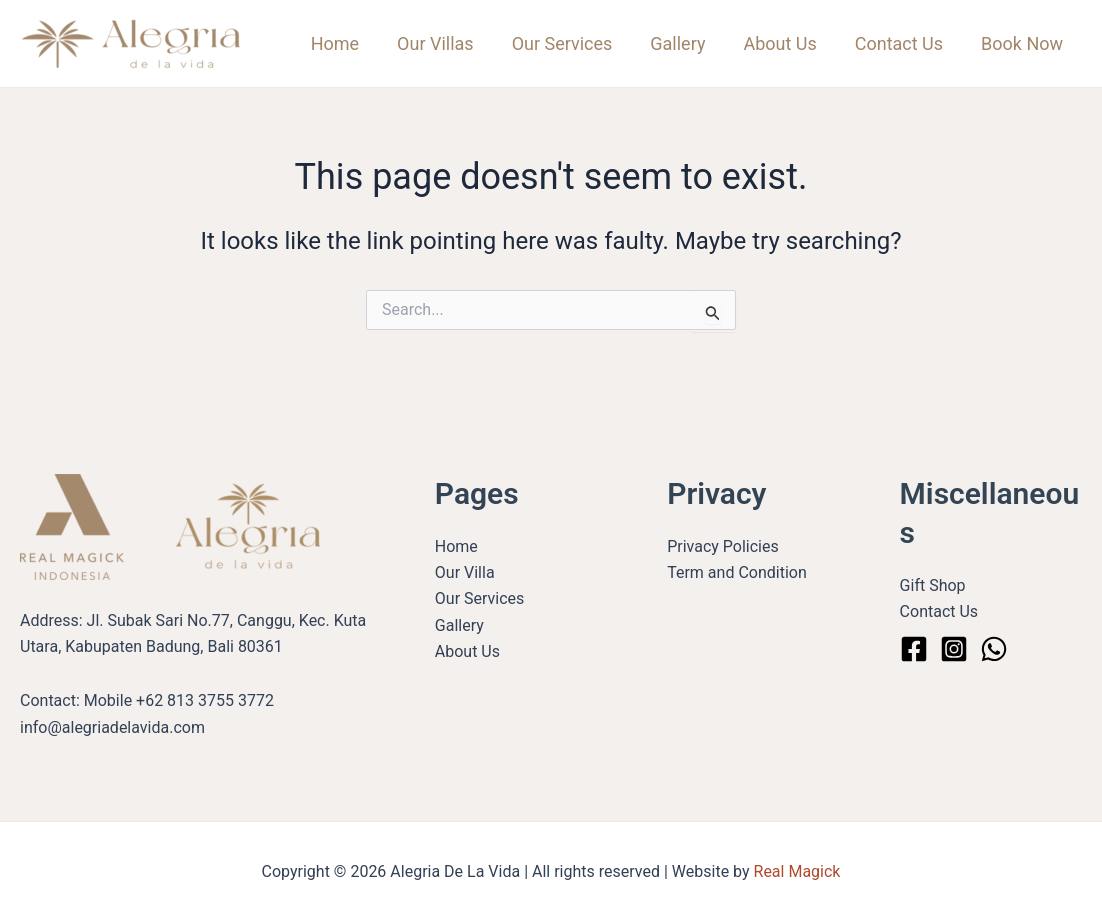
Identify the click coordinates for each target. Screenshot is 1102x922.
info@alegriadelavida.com (112, 727)
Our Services (570, 43)
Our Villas (446, 43)
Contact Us (902, 43)
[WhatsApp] (994, 649)
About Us (784, 43)
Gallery (684, 43)
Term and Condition (737, 572)
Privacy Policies (723, 546)
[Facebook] (914, 649)
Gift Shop (933, 585)
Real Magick (797, 871)
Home (348, 43)
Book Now (1023, 43)
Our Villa (465, 572)
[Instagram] (954, 649)
